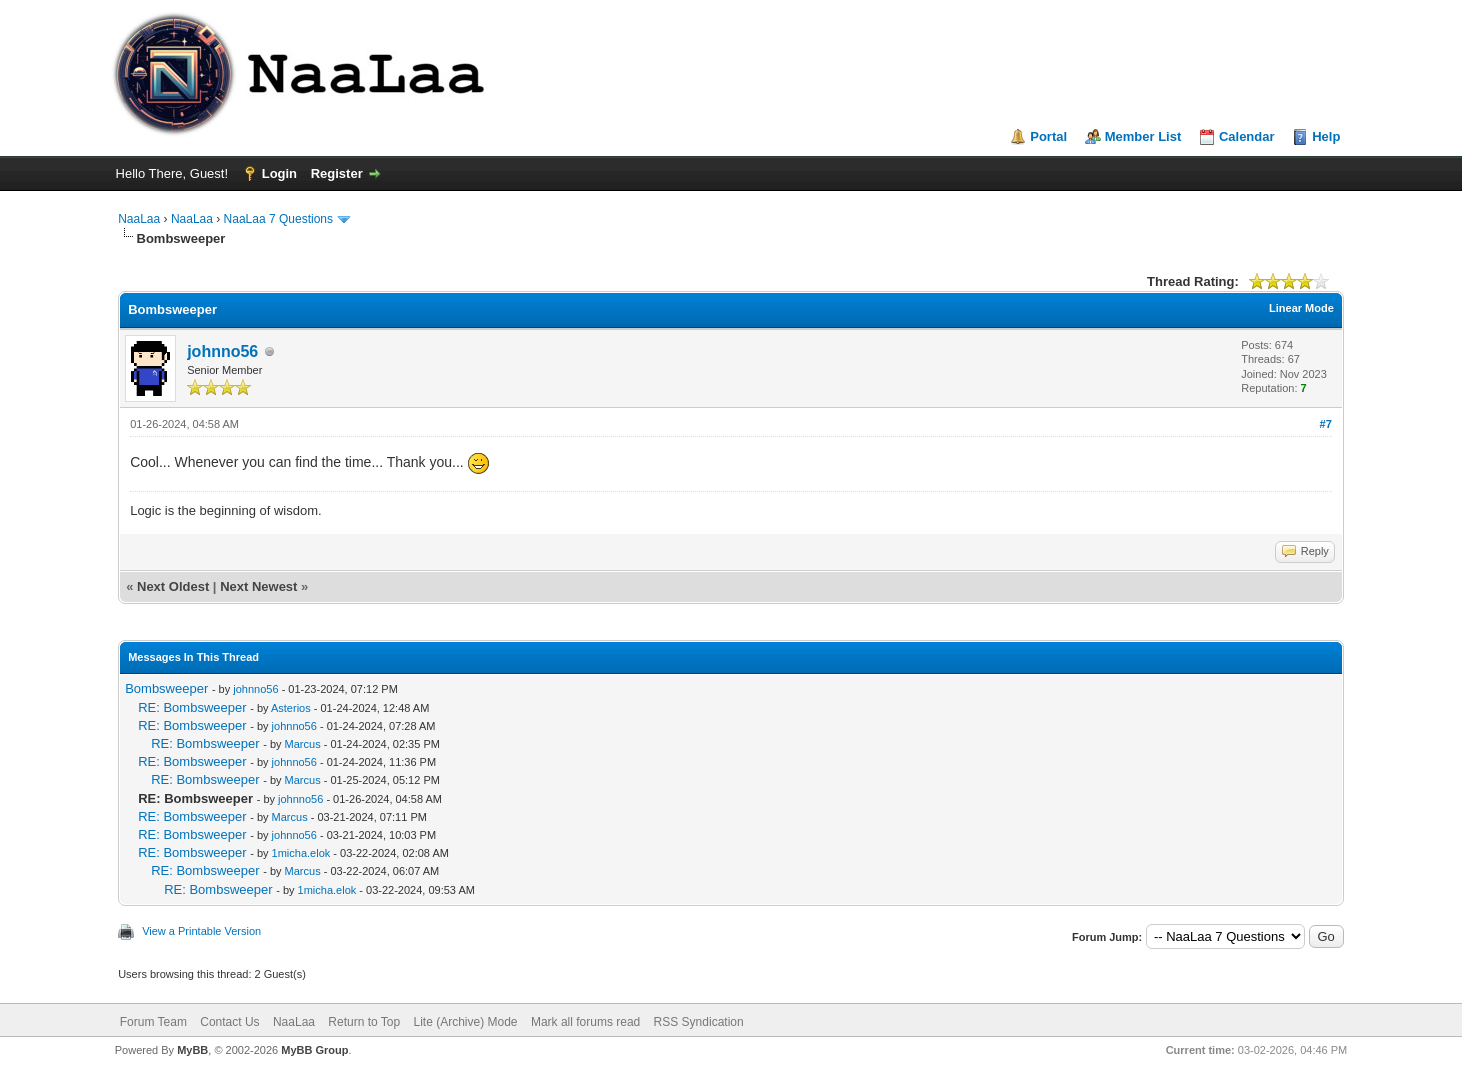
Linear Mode (1301, 308)
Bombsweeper (166, 688)
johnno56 (222, 351)
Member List (1143, 136)
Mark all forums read (585, 1022)
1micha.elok (301, 853)
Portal (1048, 136)
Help (1326, 136)
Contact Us (229, 1022)
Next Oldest (173, 586)
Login (279, 173)
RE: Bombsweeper (192, 707)
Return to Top (364, 1022)
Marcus (303, 744)
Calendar (1247, 136)
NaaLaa (139, 219)
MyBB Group (314, 1050)
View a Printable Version (201, 931)
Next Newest (258, 586)
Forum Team (153, 1022)
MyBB (192, 1050)
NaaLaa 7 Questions (278, 219)
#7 (1326, 424)
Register (337, 173)
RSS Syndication (699, 1022)
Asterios (291, 708)
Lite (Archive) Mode (466, 1022)
